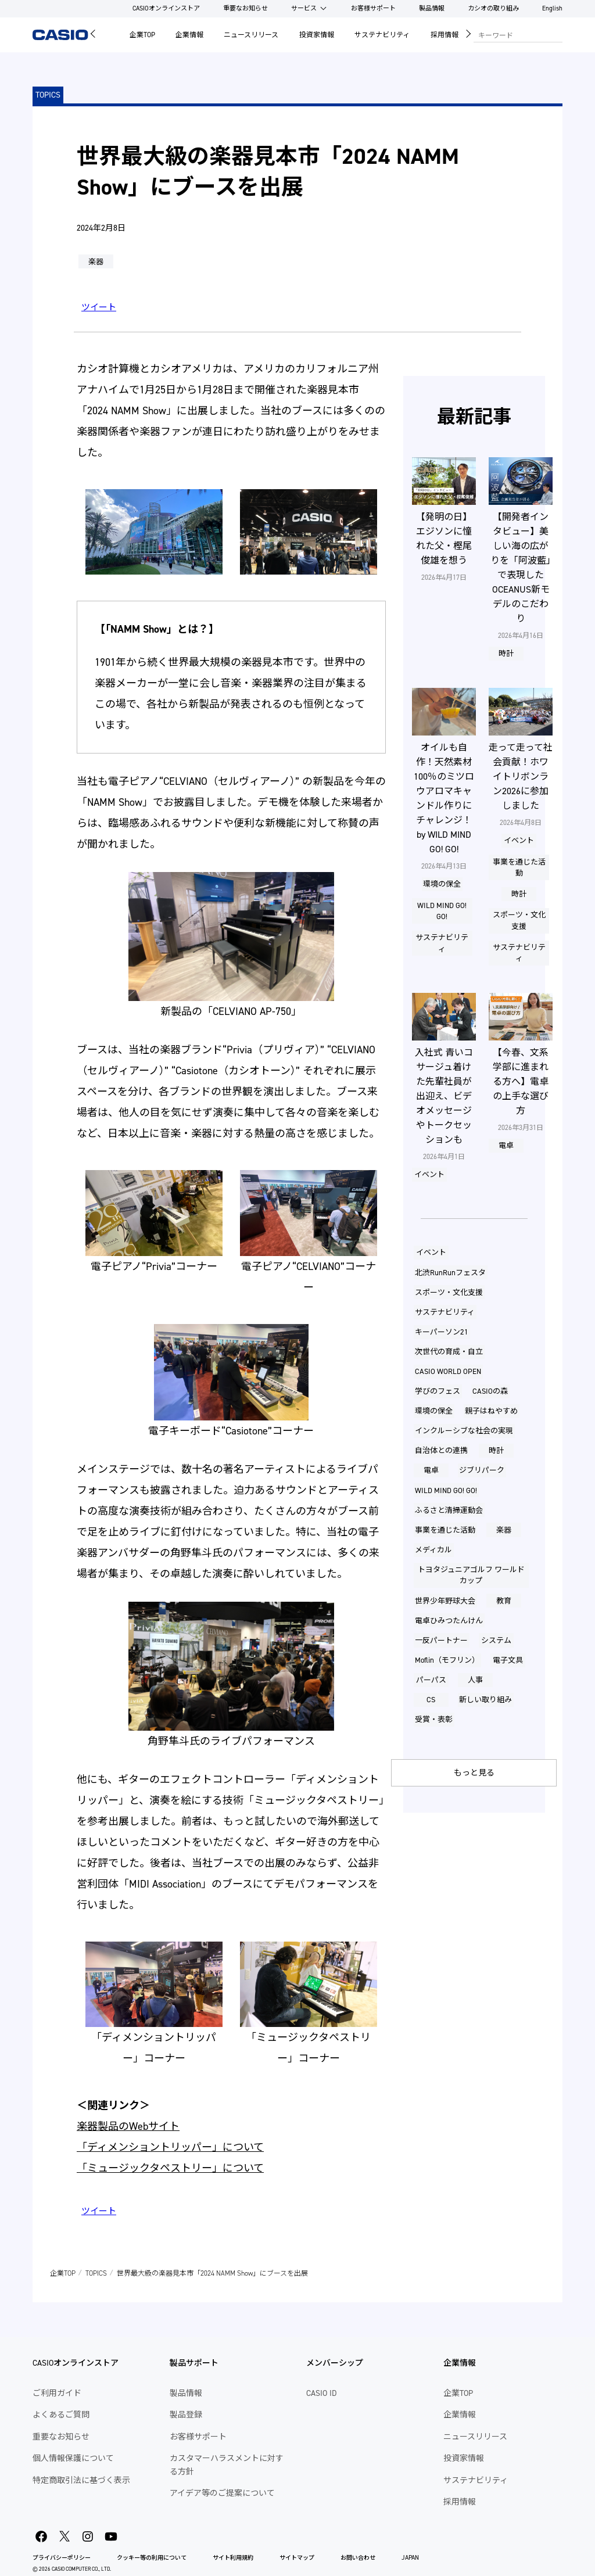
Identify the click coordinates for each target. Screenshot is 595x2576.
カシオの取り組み (493, 8)
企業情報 (189, 35)
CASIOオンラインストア (166, 8)
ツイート (98, 307)
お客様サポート (373, 8)
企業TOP (142, 35)
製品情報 (432, 8)
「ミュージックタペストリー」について (170, 2168)
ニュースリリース (251, 35)
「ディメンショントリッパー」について (170, 2147)
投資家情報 (316, 35)
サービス (304, 8)
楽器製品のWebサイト (128, 2126)
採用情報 (444, 35)
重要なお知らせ (245, 8)
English (552, 8)
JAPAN (410, 2557)
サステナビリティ (382, 35)
